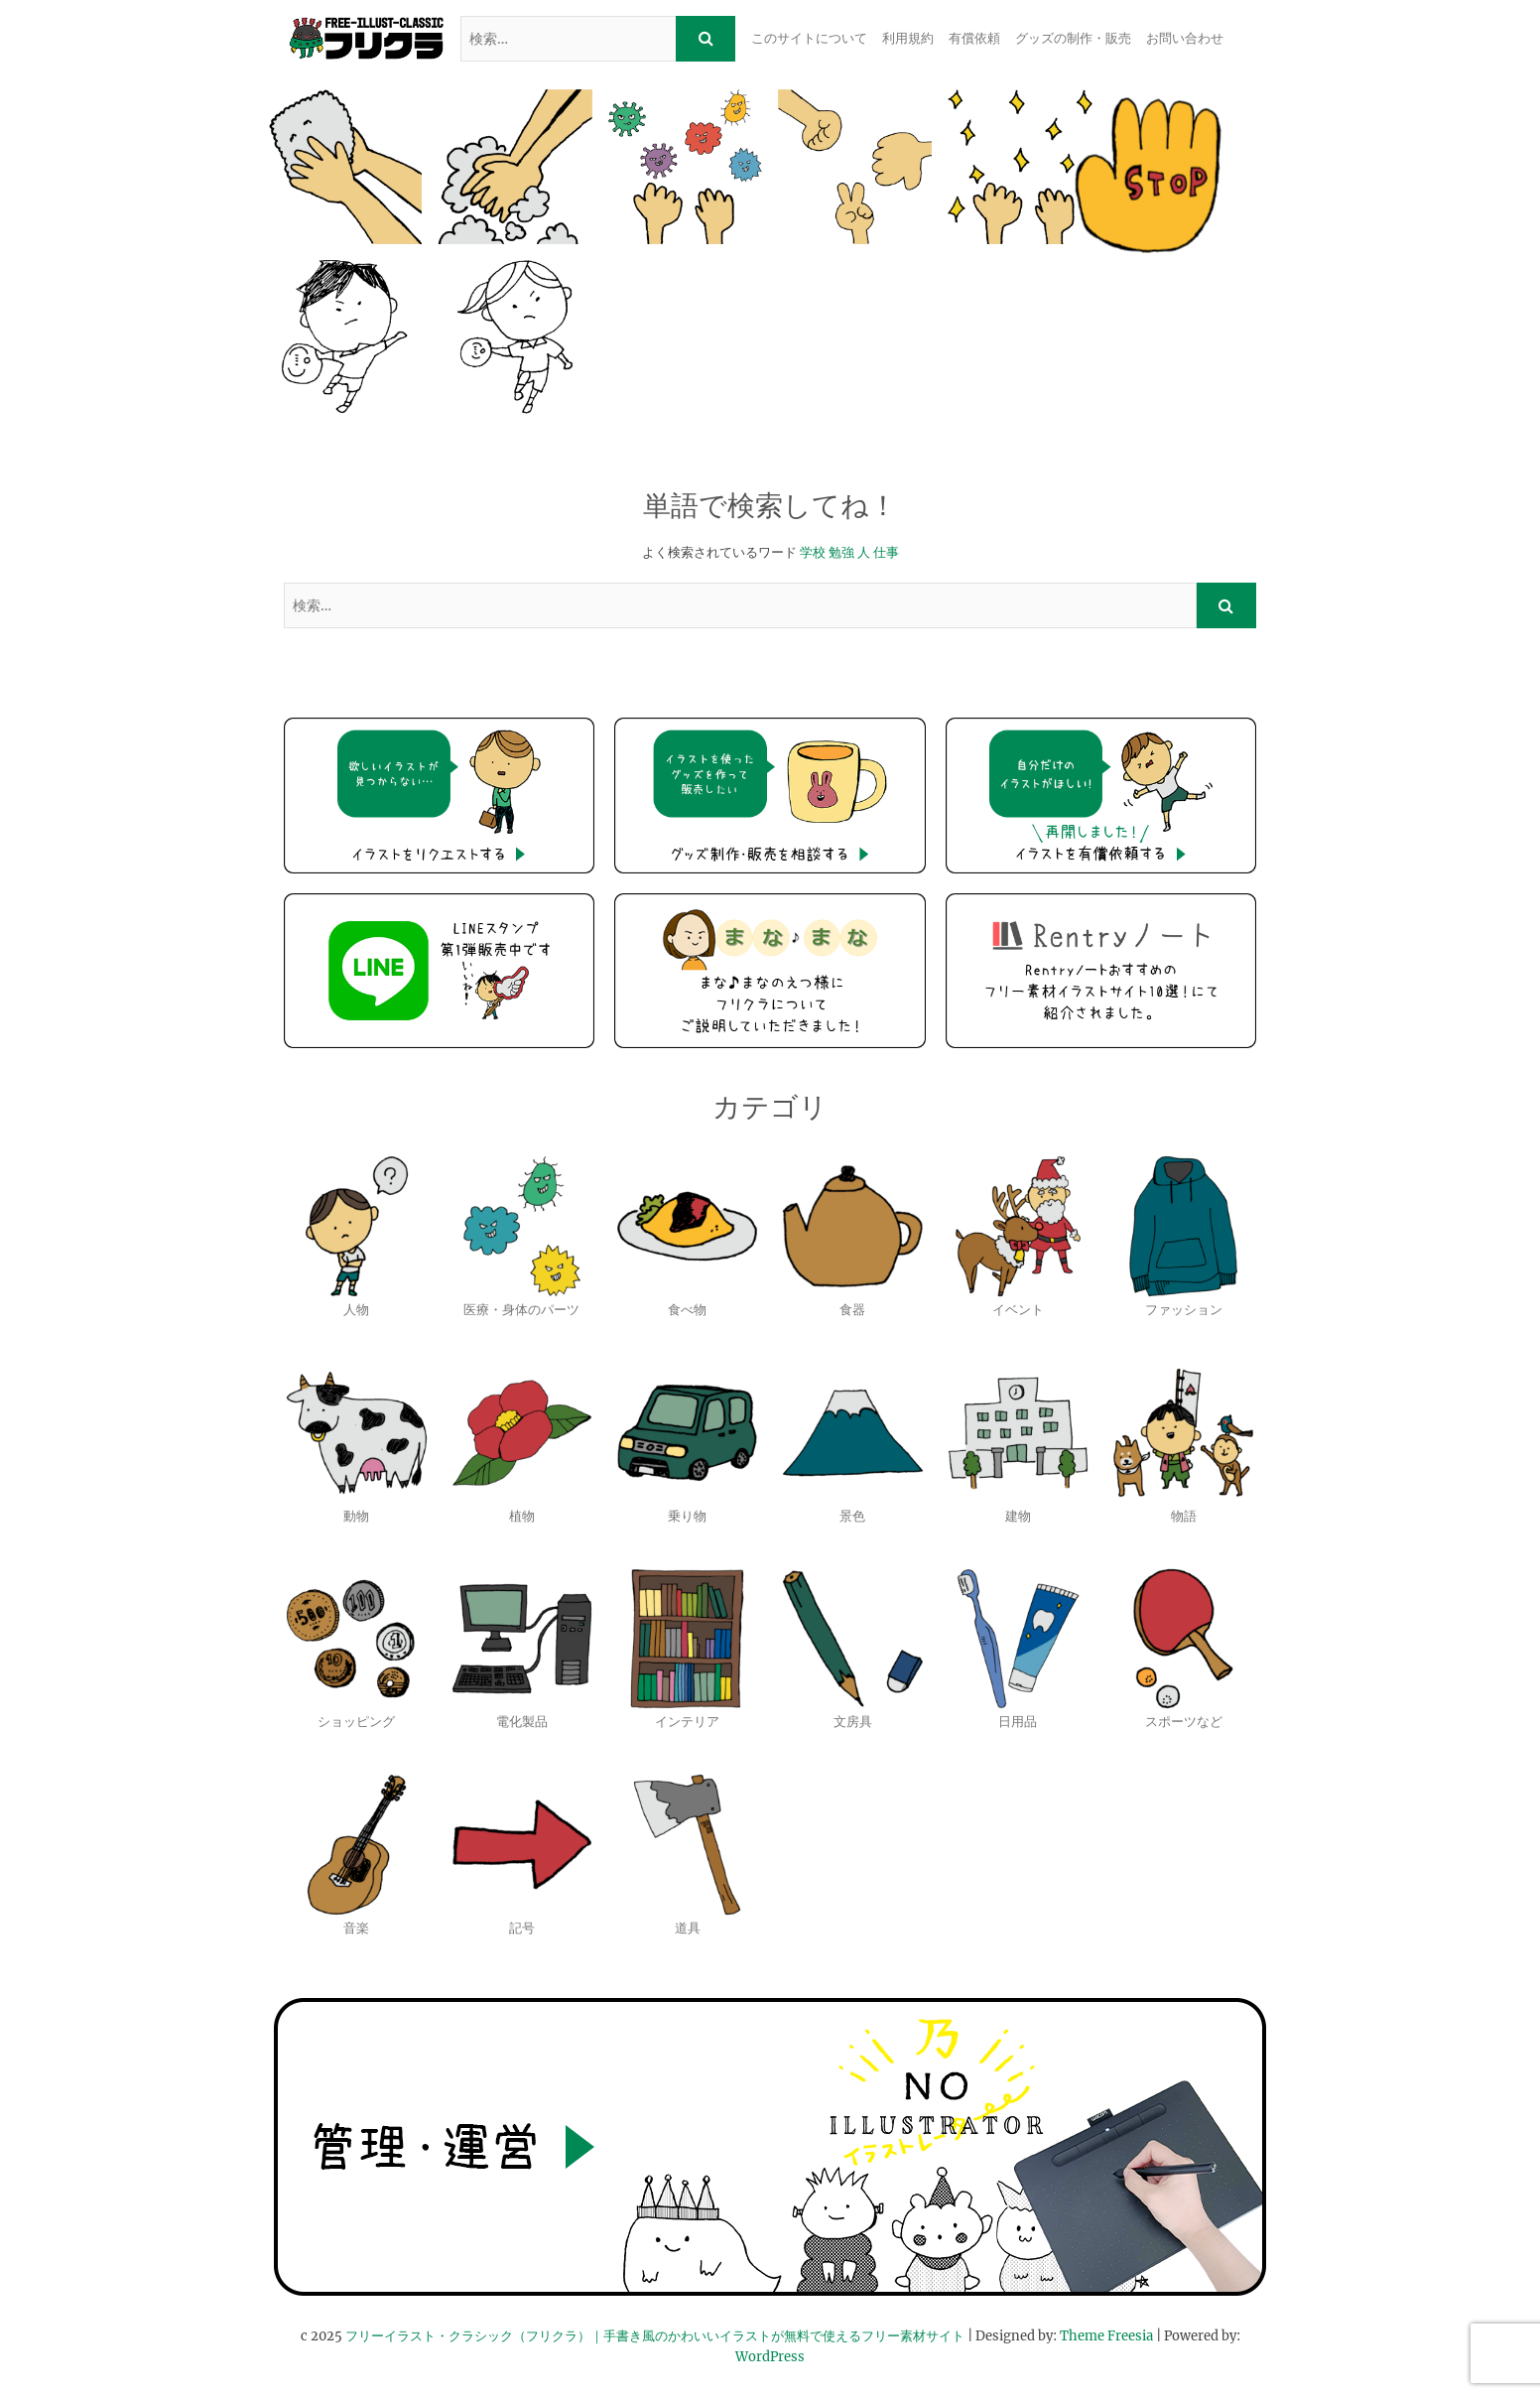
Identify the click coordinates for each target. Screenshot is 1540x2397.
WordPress (770, 2356)
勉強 (841, 552)
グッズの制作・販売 (1073, 38)
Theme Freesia (1106, 2336)
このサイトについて (809, 38)
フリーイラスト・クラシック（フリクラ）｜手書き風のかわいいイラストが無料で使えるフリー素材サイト (654, 2336)
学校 (813, 552)
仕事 (886, 552)
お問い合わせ (1184, 38)
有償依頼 (974, 38)
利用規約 (908, 38)
